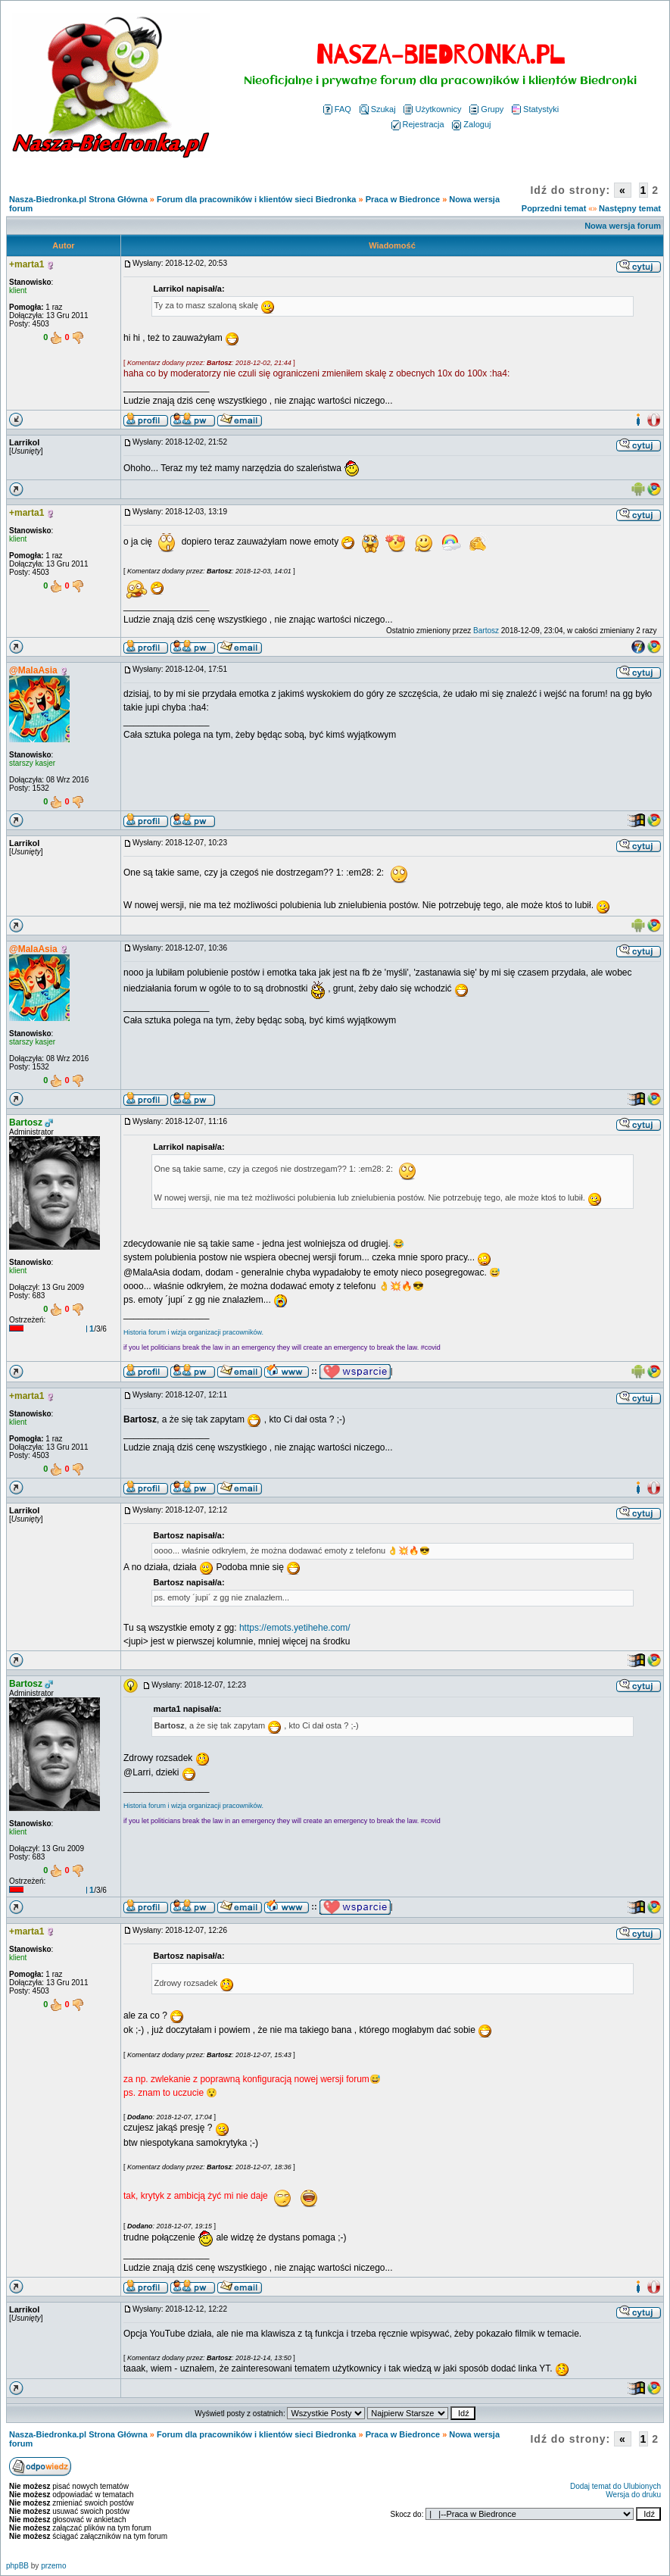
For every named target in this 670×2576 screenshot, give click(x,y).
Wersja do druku (633, 2494)
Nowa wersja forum (622, 225)
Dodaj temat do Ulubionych (615, 2486)
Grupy (486, 109)
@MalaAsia (33, 670)
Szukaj (378, 109)
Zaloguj (471, 124)
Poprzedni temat (554, 208)
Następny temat (630, 208)
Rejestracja (417, 124)
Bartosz (486, 630)
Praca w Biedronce (403, 199)
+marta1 (26, 264)
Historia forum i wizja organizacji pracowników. (193, 1332)
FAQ (337, 109)
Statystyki (535, 109)
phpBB (17, 2566)
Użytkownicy (432, 109)
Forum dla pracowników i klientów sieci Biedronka (256, 199)
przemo (53, 2566)
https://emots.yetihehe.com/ (295, 1627)
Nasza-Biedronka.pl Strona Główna (78, 199)
